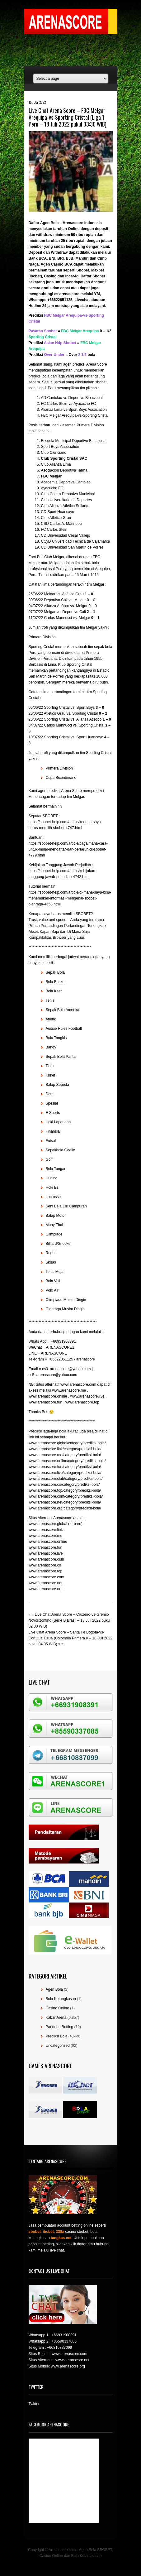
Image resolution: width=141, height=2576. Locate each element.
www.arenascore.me (46, 1535)
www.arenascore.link (46, 1530)
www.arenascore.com (46, 1577)
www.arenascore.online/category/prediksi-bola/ (67, 1461)
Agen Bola (54, 1989)
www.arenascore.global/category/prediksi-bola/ (67, 1443)
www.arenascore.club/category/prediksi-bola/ (66, 1478)
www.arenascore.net (46, 1583)
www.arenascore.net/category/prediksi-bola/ (65, 1502)
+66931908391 (64, 2335)
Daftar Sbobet (93, 276)
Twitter (34, 2404)
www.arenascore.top (46, 1571)
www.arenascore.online (48, 1541)
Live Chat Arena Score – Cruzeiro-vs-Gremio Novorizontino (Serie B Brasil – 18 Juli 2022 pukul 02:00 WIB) (69, 1620)
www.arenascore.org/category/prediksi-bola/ (65, 1508)
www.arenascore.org (46, 1589)
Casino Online (57, 2008)
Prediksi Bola (57, 2036)
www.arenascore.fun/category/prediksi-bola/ (65, 1467)
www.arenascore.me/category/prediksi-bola (64, 1455)
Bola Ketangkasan (61, 1999)
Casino (50, 276)
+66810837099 (59, 2347)
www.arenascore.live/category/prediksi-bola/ (65, 1472)
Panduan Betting (59, 2027)
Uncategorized (58, 2045)
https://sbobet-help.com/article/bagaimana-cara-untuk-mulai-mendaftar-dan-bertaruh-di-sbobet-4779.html (68, 849)
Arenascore (73, 223)
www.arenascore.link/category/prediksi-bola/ (65, 1449)
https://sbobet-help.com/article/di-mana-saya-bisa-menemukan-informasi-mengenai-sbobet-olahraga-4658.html (70, 898)
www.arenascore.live (46, 1553)
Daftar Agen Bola (44, 223)
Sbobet (83, 270)
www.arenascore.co (45, 1565)
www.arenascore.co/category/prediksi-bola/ (64, 1484)
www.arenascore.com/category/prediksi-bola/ (66, 1496)
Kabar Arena (56, 2017)
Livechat (82, 300)
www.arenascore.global (48, 1524)
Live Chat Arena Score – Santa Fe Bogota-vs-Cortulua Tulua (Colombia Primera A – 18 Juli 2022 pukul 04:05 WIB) (70, 1638)
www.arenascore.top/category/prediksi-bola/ (65, 1490)
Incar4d (72, 276)
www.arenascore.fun (46, 1547)
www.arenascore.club (46, 1559)
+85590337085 (64, 2341)
